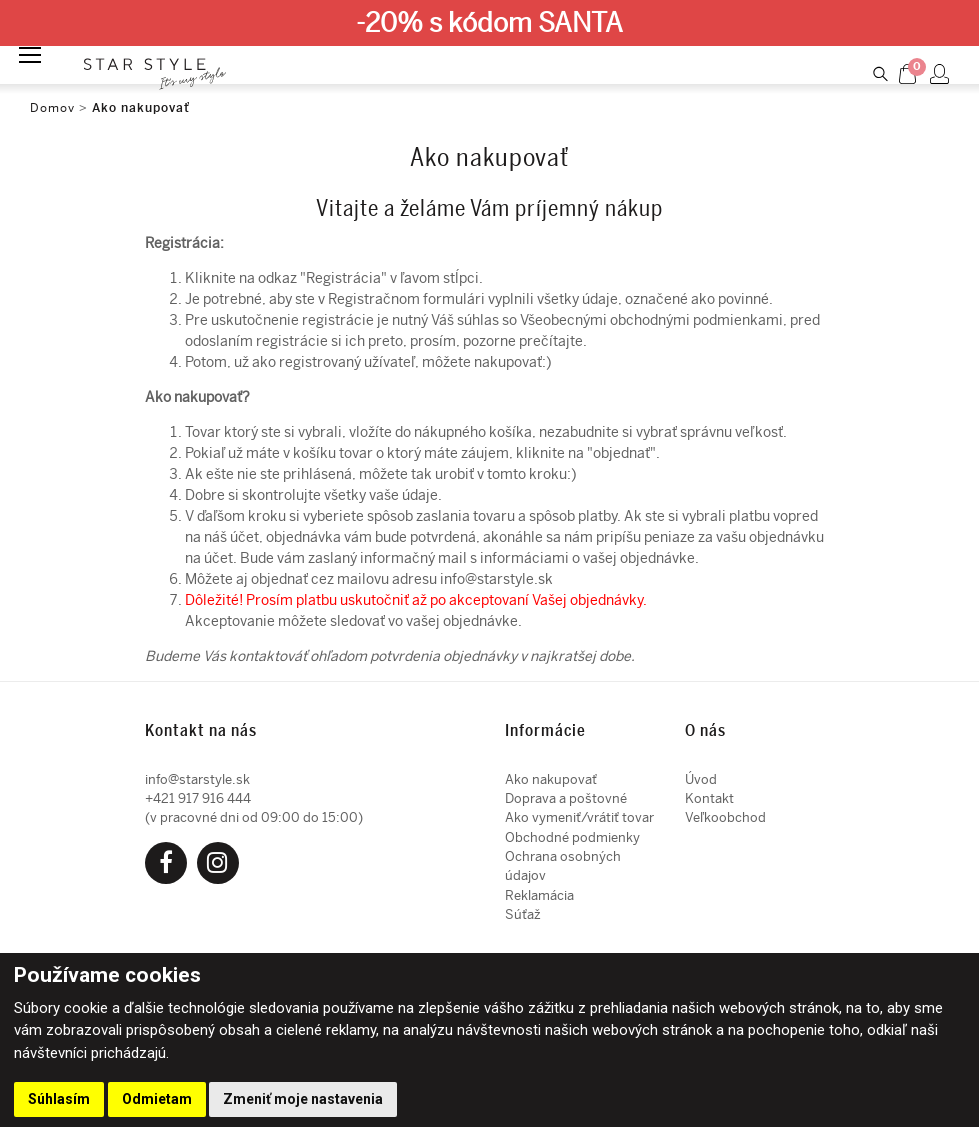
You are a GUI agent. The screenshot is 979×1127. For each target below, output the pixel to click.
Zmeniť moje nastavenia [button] (303, 1099)
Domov (52, 108)
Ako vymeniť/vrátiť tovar (579, 817)
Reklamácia (539, 895)
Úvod (701, 779)
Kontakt (709, 798)
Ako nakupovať (141, 108)
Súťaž (523, 914)
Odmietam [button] (157, 1099)
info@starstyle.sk (496, 579)
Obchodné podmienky (572, 837)
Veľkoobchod (725, 817)
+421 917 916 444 (198, 798)
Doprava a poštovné (566, 798)
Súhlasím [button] (59, 1099)
